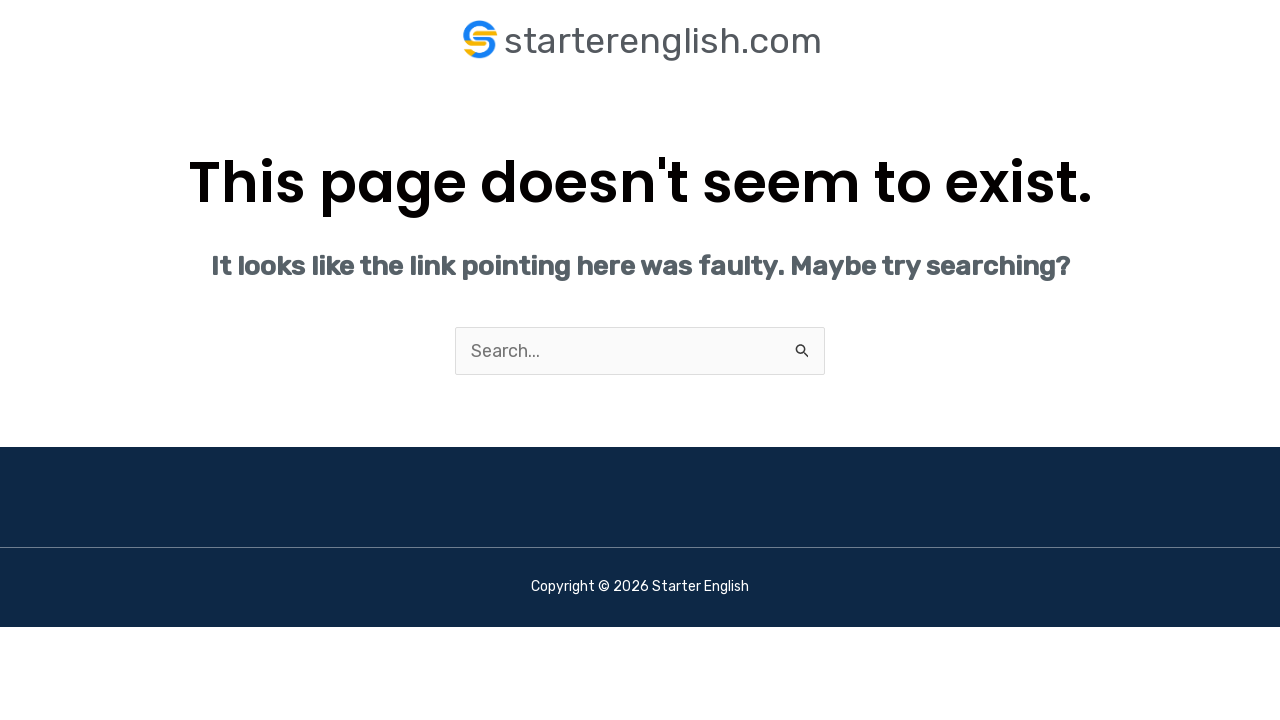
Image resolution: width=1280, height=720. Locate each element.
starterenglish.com (663, 40)
